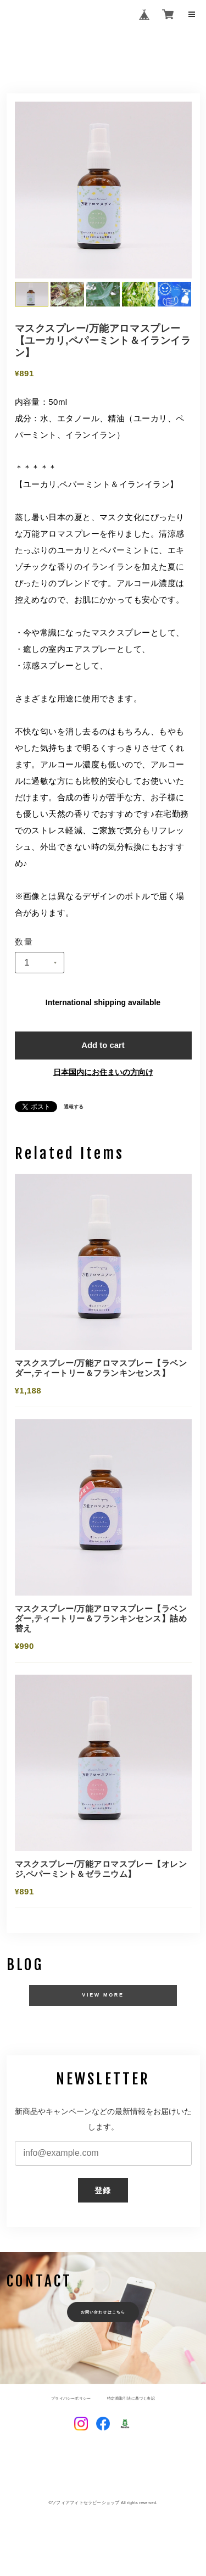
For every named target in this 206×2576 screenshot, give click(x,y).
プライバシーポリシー (67, 2402)
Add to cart (103, 1046)
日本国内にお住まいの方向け (103, 1073)
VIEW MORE (103, 1999)
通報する (73, 1107)
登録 (103, 2194)
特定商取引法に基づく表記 (134, 2402)
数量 (24, 942)
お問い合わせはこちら (103, 2315)
